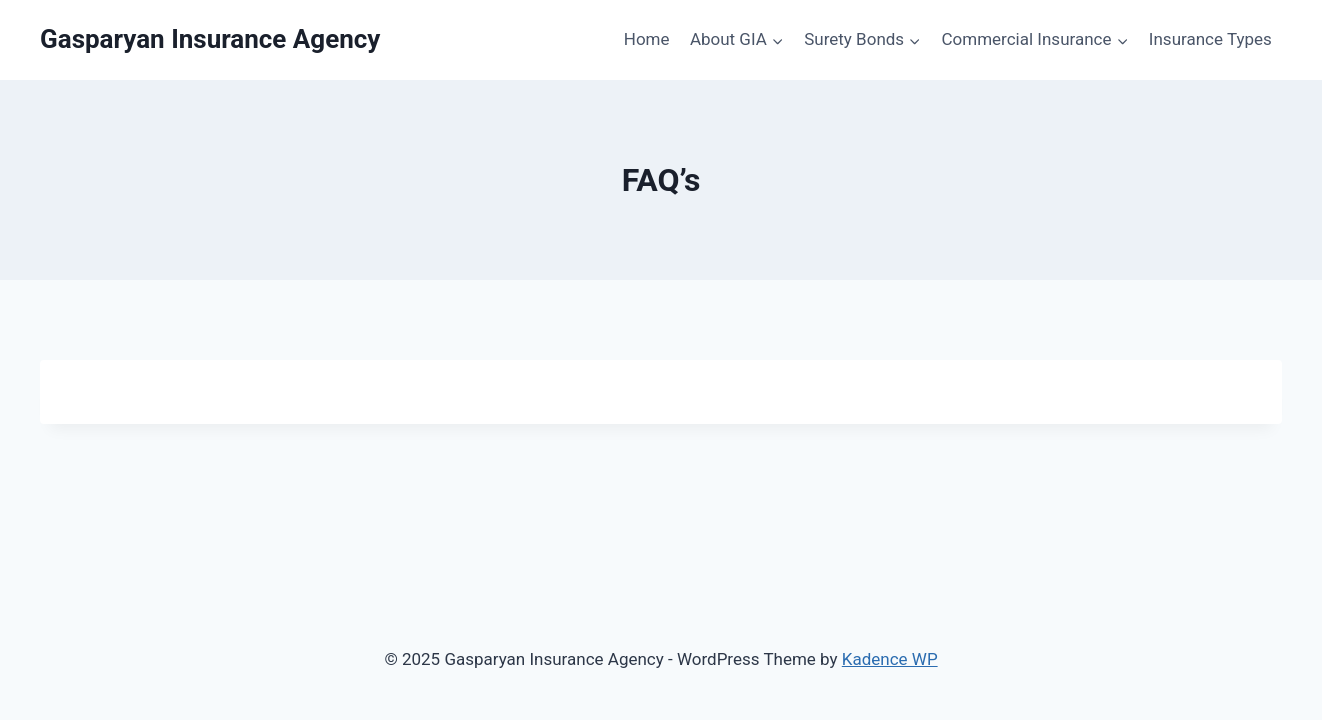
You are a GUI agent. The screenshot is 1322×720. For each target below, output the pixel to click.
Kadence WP (890, 659)
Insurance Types (1210, 39)
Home (647, 39)
